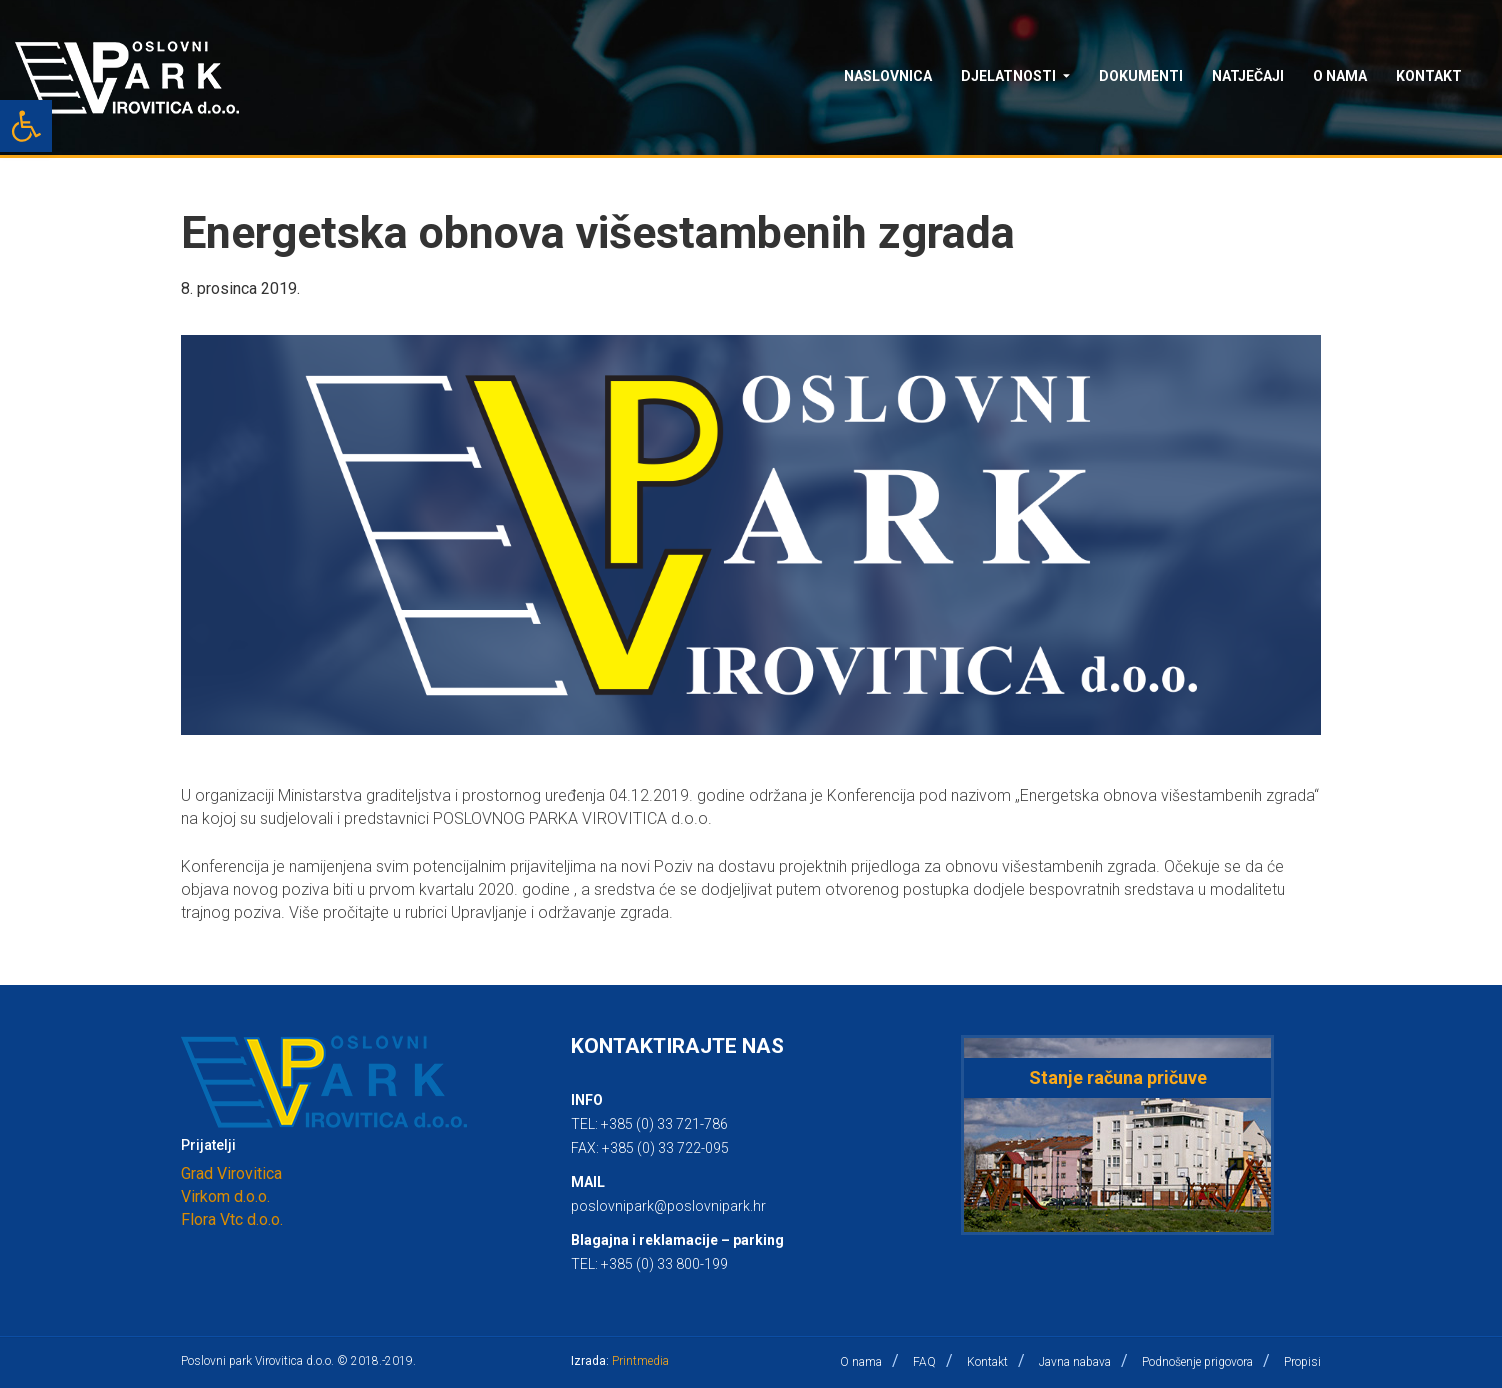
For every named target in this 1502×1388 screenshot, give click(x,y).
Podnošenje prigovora (1197, 1362)
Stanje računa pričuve (1118, 1077)
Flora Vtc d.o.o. (232, 1219)
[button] (26, 126)
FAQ (924, 1362)
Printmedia (640, 1361)
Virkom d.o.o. (225, 1196)
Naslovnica (888, 76)
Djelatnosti (1008, 76)
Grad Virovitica (231, 1173)
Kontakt (1429, 76)
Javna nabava (1075, 1362)
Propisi (1302, 1362)
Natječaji (1248, 76)
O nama (1340, 76)
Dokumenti (1141, 76)
